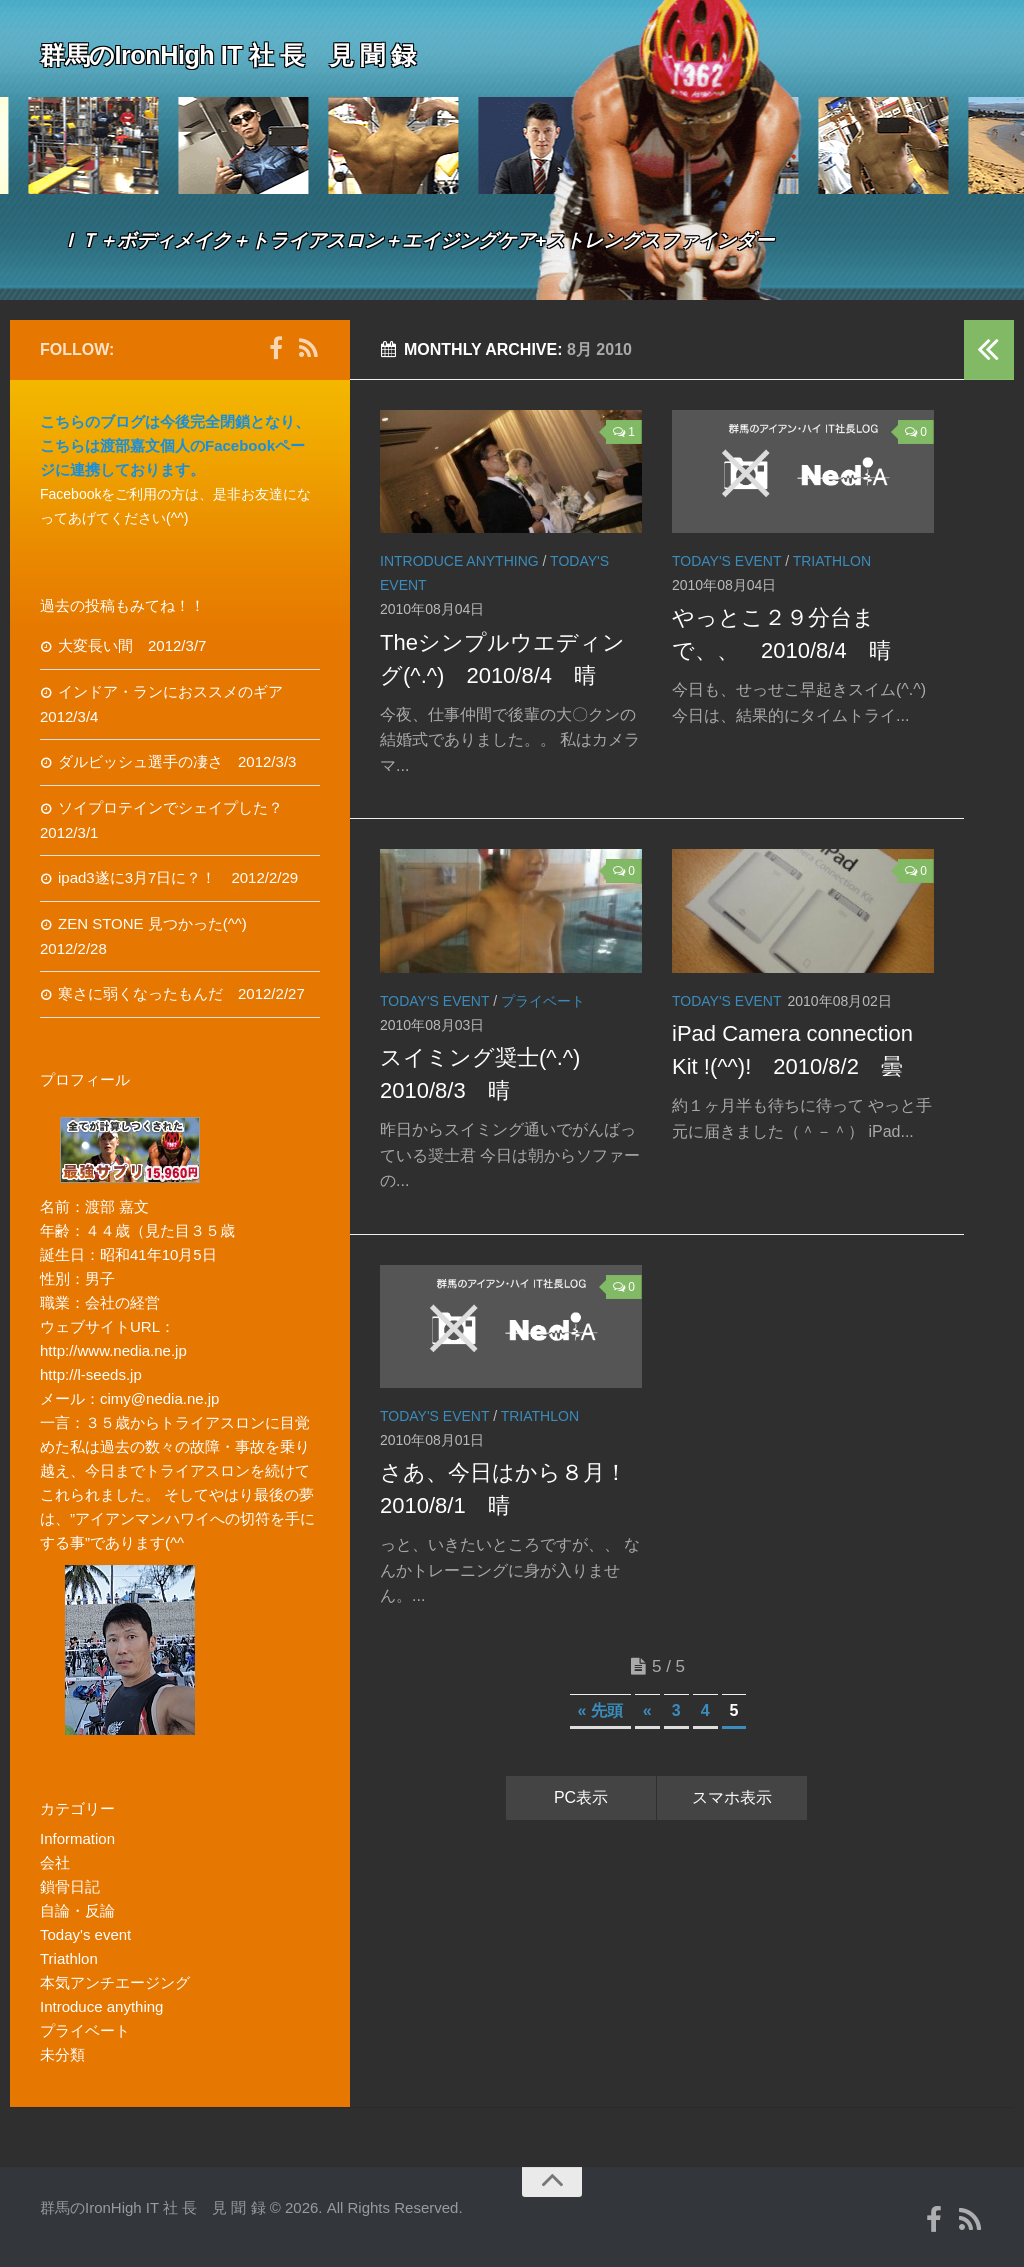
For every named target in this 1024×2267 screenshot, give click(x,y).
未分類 (62, 2054)
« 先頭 (600, 1710)
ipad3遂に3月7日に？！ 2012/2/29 (178, 877)
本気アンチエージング (115, 1982)
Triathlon (832, 561)
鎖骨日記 (70, 1886)
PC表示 (581, 1797)
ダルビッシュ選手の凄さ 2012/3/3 (177, 761)
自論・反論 (77, 1910)
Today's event (726, 561)
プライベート (543, 1001)
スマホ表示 (732, 1797)
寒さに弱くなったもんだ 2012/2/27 (181, 993)
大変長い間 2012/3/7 (132, 645)
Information (77, 1838)
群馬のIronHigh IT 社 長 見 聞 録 (250, 54)
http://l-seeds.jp (91, 1374)
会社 (55, 1862)
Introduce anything (459, 561)
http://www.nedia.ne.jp (113, 1350)
